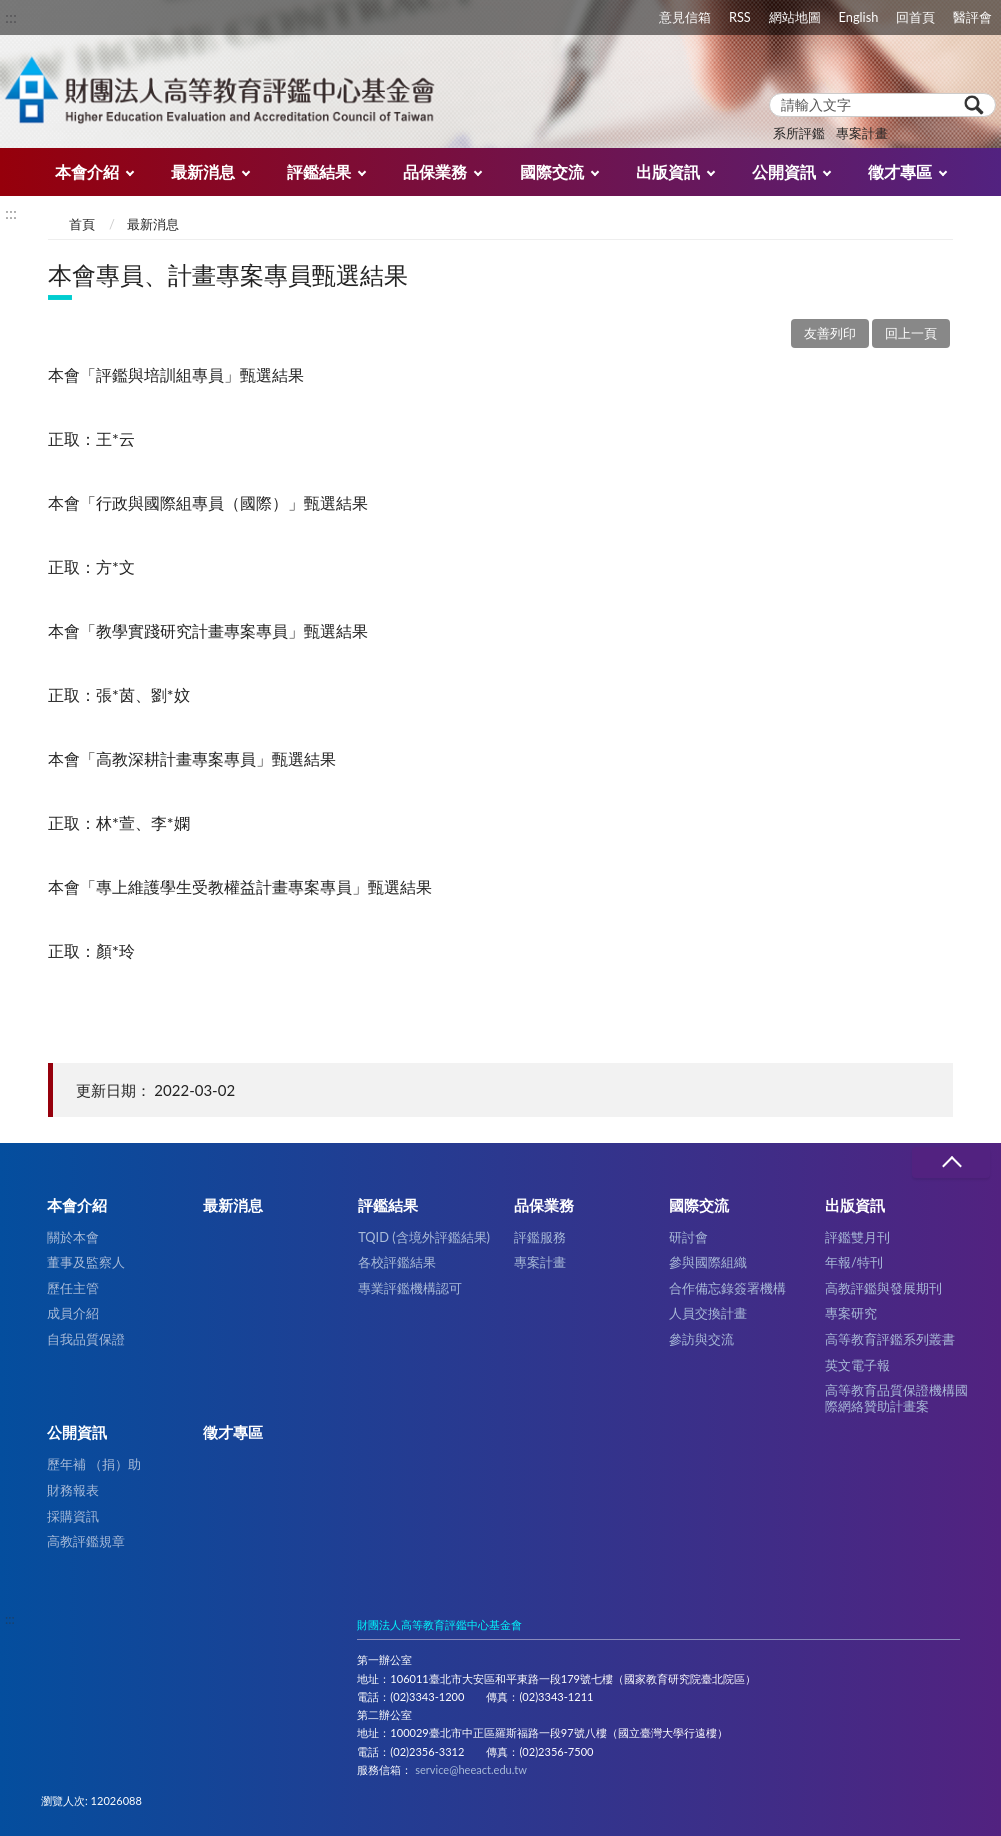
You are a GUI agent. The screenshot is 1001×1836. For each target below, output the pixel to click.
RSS (740, 17)
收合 (951, 1162)
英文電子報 (857, 1365)
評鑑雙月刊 (857, 1237)
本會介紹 (87, 171)
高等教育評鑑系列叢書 (890, 1339)
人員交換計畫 (708, 1313)
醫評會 (972, 17)
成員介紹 (73, 1313)
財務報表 (73, 1490)
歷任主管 (73, 1288)
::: (11, 16)
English (859, 17)
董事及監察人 (86, 1262)
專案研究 (851, 1313)
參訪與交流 (701, 1339)
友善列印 (830, 333)
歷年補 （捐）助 (94, 1464)
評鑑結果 (319, 171)
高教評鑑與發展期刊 (883, 1288)
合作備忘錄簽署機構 (727, 1288)
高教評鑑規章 (86, 1541)
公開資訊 (784, 171)
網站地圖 (795, 17)
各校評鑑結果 (397, 1262)
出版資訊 (668, 171)
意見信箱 (685, 17)
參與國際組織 (708, 1262)
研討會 (688, 1237)
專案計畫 (862, 133)
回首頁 (915, 17)
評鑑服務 (540, 1237)
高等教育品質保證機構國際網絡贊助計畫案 (896, 1397)
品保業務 (435, 171)
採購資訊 (73, 1516)
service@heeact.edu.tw (471, 1769)
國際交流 (552, 171)
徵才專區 (900, 171)
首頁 (82, 224)
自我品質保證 (86, 1339)
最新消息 (203, 171)
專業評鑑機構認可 (410, 1288)
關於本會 (73, 1237)
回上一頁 (911, 333)
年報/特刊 (854, 1262)
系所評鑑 (799, 133)
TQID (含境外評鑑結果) (424, 1237)
